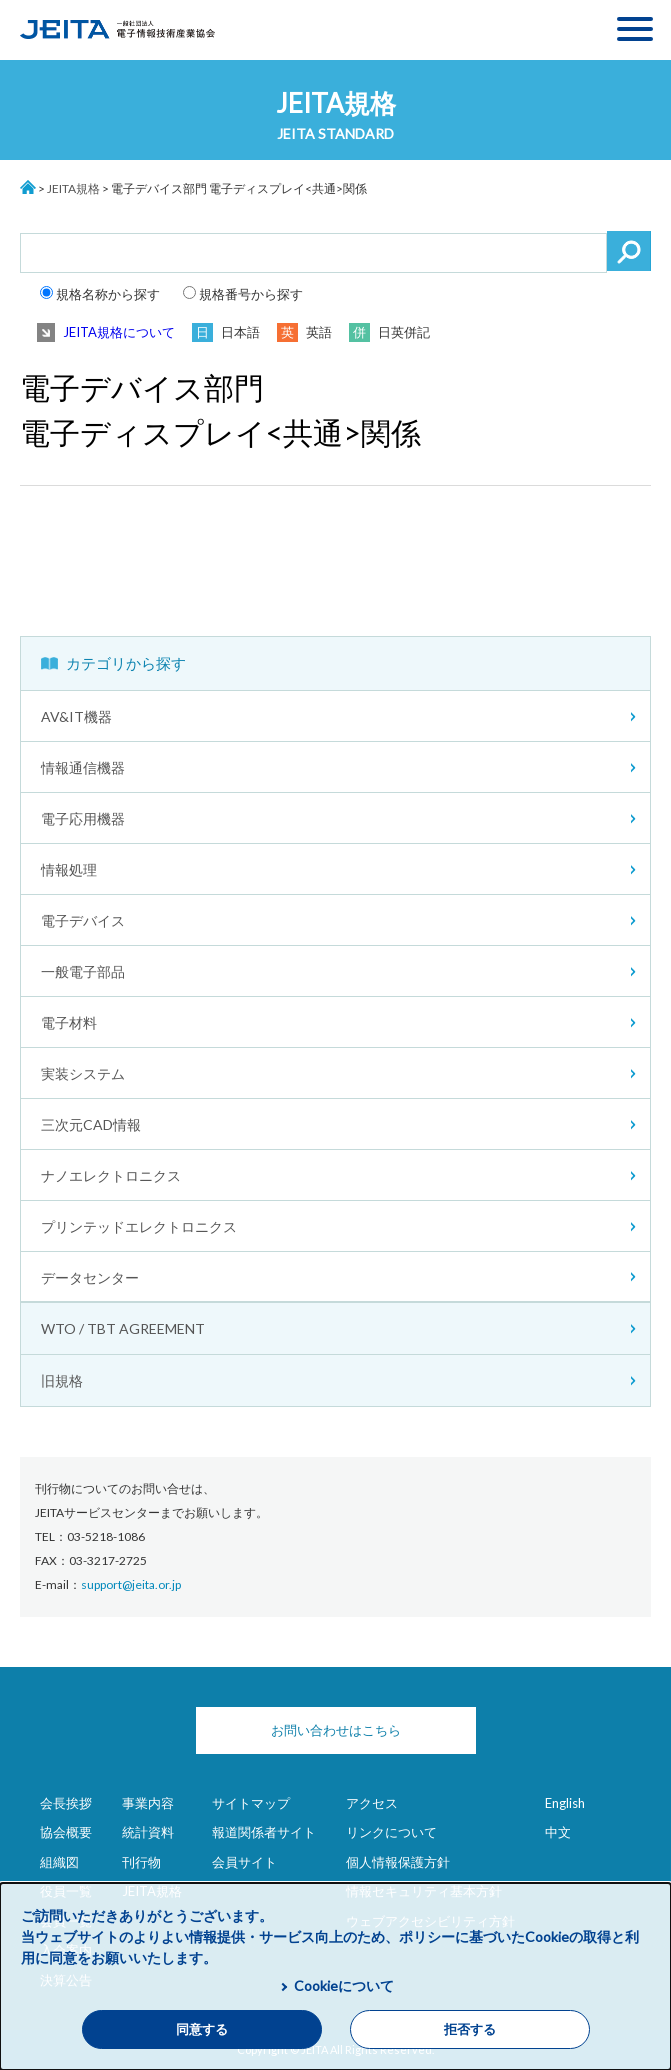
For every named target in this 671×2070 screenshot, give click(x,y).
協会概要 (66, 1832)
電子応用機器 (83, 818)
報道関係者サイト (264, 1832)
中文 (558, 1832)
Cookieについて (344, 1985)
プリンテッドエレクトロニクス (139, 1226)
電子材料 (69, 1022)
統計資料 (148, 1832)
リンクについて (391, 1832)
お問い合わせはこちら (336, 1730)
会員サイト (244, 1862)
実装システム (83, 1073)
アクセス (372, 1803)
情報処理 (69, 869)
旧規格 (62, 1380)
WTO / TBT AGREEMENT (123, 1328)
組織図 (59, 1862)
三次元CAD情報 (91, 1124)
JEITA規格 (73, 188)
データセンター (90, 1277)
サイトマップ (251, 1803)
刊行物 (141, 1862)
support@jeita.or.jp (131, 1584)
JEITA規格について (119, 332)
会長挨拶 (66, 1803)
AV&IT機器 (76, 716)
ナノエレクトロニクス (111, 1175)
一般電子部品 (83, 971)
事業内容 (148, 1803)
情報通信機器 (83, 767)
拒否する (470, 2029)
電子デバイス (83, 920)
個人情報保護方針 (398, 1862)
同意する (202, 2029)
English (565, 1803)
